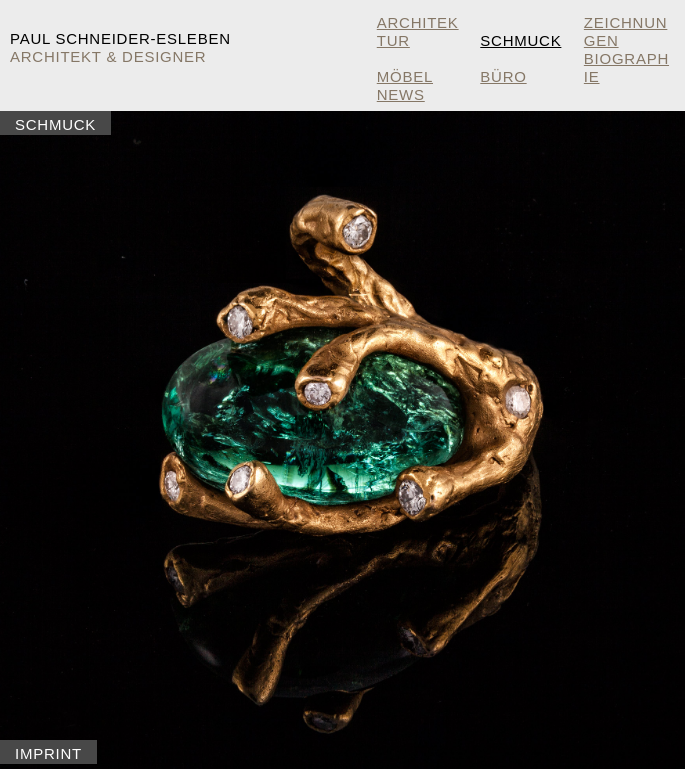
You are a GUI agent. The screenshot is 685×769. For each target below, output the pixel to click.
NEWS (401, 94)
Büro (503, 76)
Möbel (405, 76)
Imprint (48, 753)
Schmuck (520, 40)
